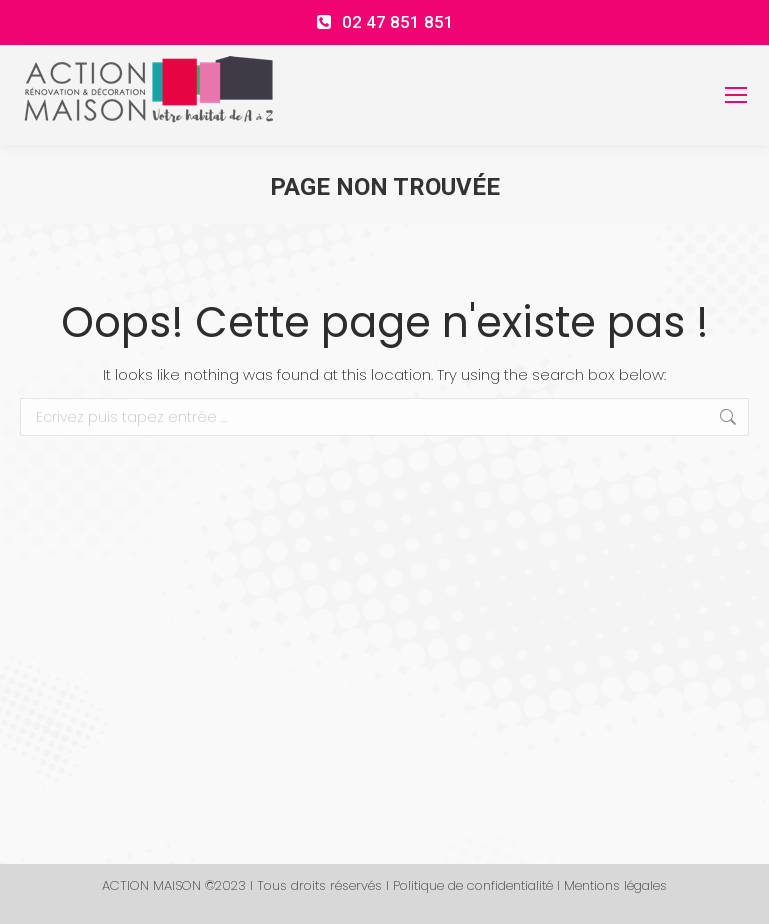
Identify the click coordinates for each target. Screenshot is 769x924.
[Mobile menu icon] (736, 95)
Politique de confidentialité (473, 885)
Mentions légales (615, 885)
